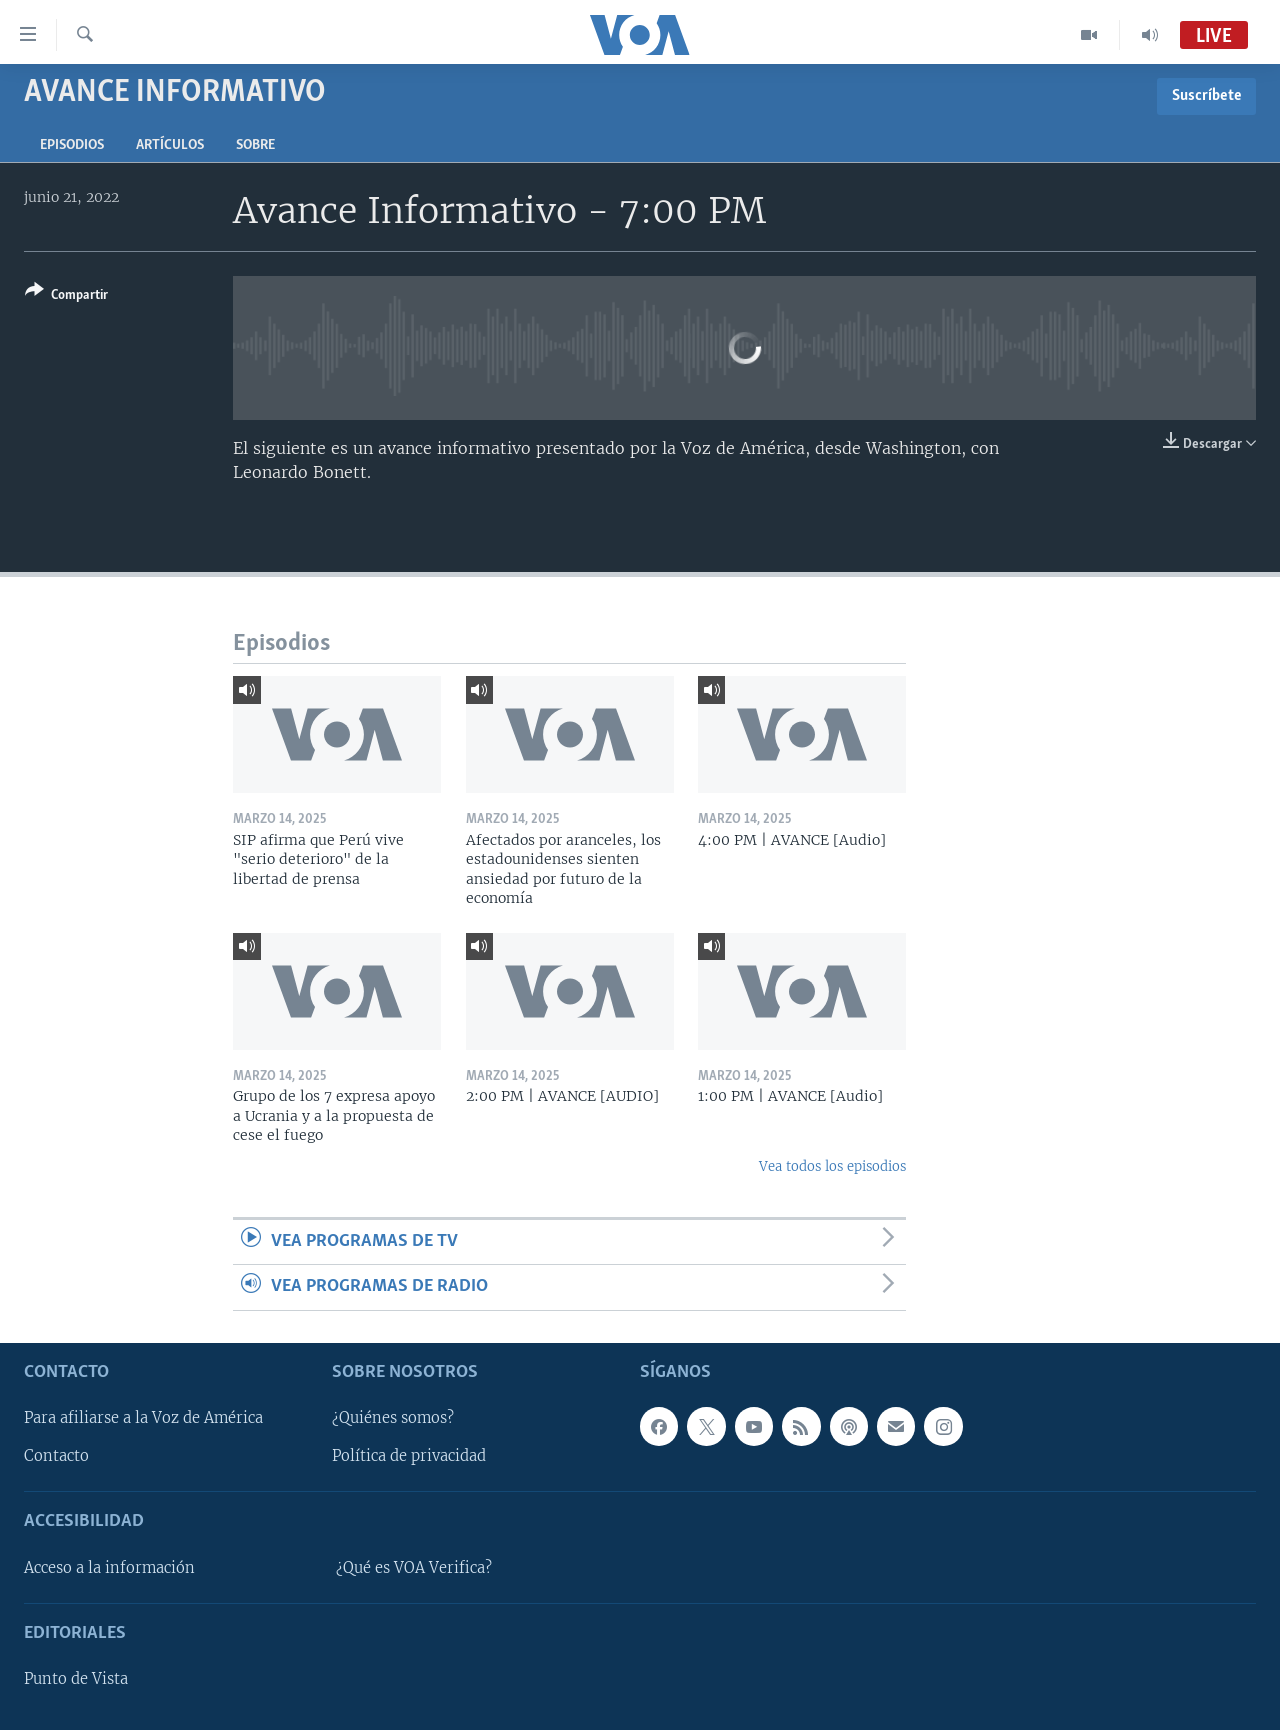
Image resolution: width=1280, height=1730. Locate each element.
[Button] (66, 296)
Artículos (170, 145)
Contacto (56, 1456)
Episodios (72, 145)
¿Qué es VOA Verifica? (414, 1568)
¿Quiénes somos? (393, 1418)
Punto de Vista (76, 1679)
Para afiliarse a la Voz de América (143, 1418)
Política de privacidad (409, 1456)
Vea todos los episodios (832, 1166)
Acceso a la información (109, 1568)
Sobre (255, 145)
